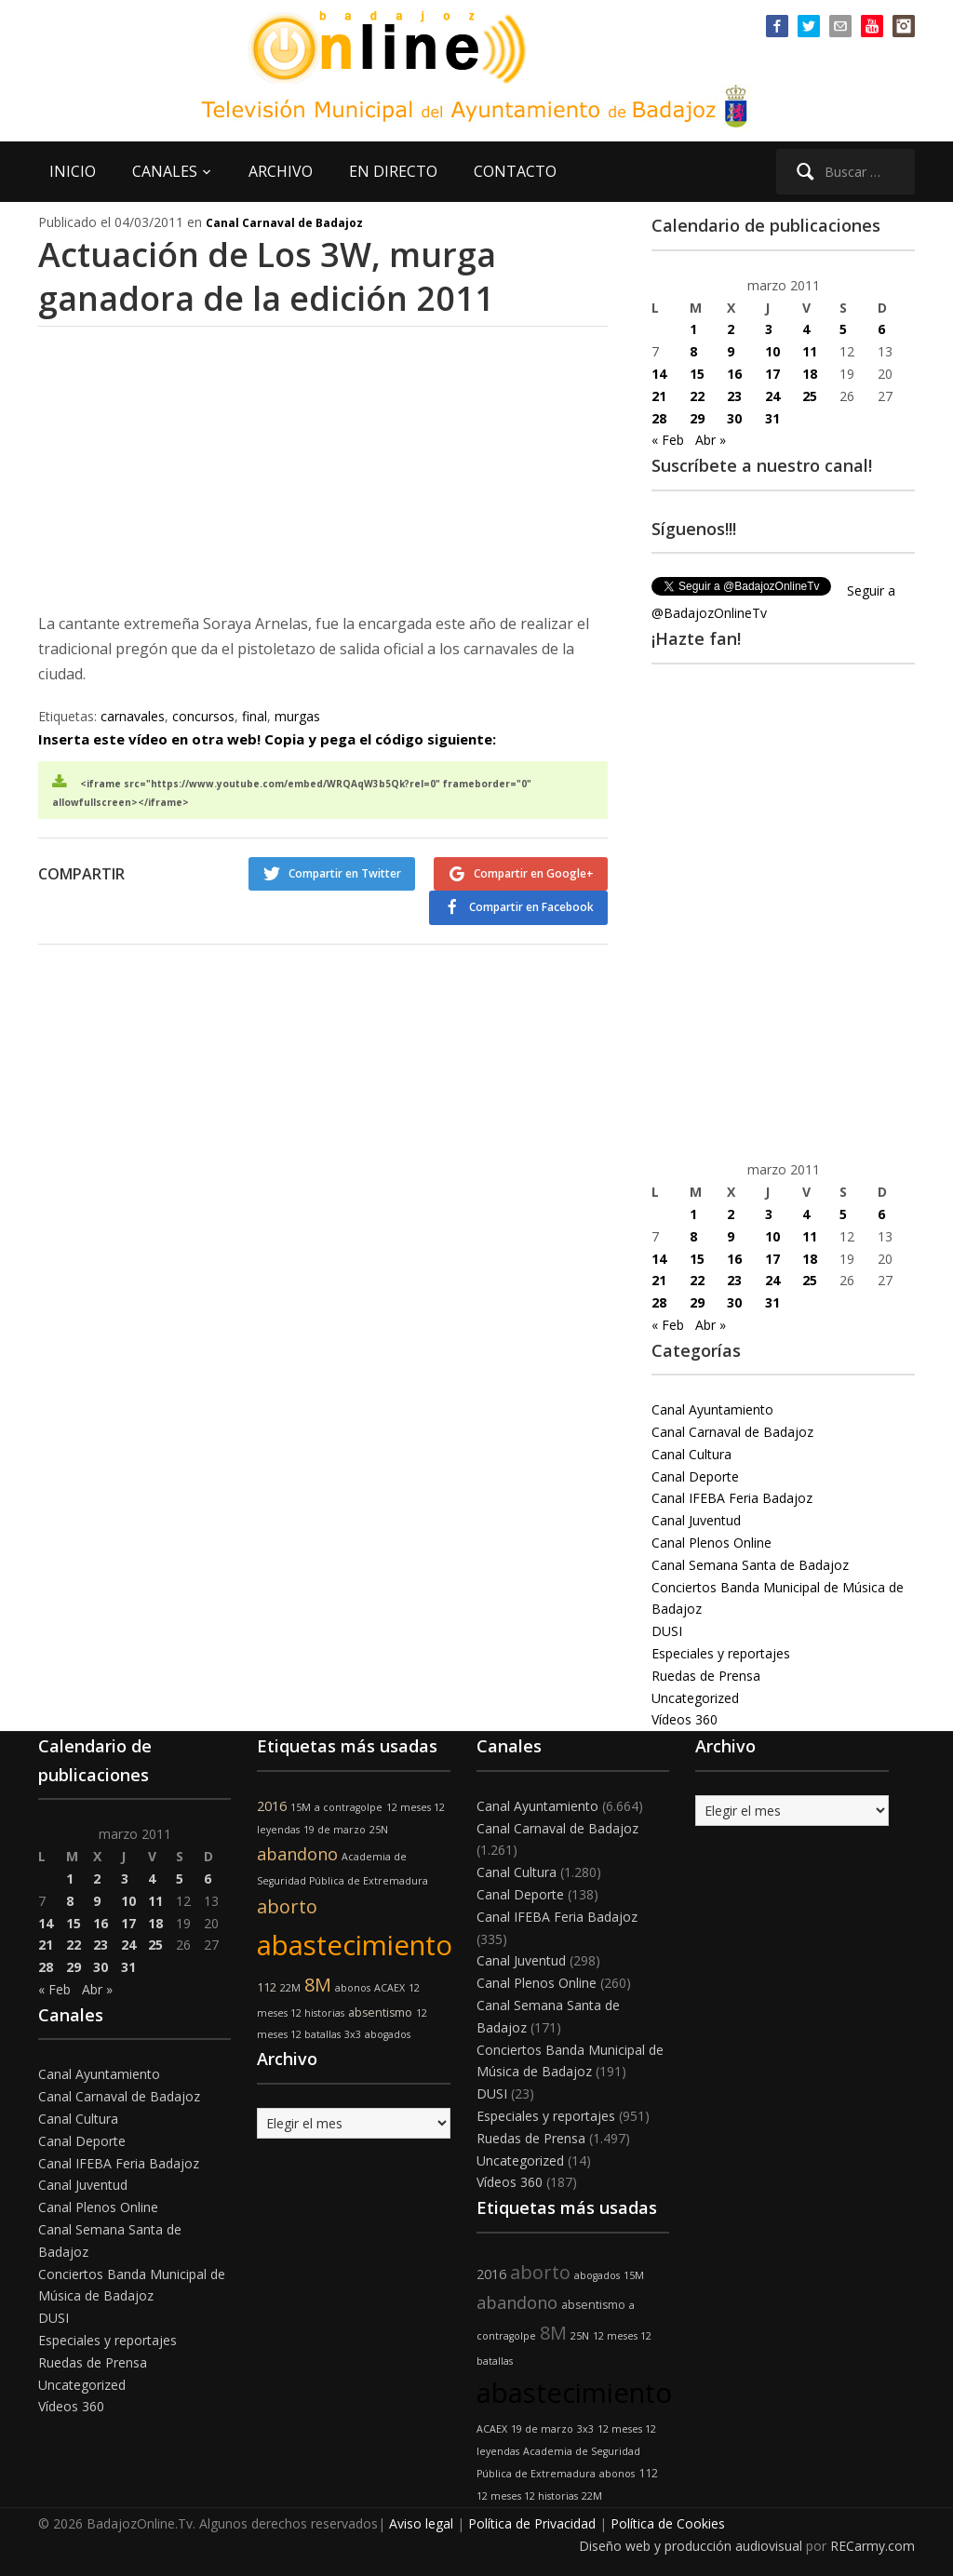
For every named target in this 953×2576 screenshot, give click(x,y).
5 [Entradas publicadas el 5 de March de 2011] (843, 329)
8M (317, 1984)
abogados (387, 2034)
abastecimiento (354, 1945)
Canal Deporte (695, 1476)
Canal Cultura (691, 1454)
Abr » (710, 440)
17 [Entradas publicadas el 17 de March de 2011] (772, 373)
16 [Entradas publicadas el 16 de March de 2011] (734, 373)
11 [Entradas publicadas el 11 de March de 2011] (809, 351)
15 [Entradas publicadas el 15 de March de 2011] (697, 373)
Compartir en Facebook (531, 907)
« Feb (667, 440)
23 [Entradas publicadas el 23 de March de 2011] (734, 396)
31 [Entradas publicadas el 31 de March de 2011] (772, 418)
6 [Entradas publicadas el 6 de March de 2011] (881, 329)
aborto (287, 1906)
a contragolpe (349, 1807)
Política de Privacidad (532, 2523)
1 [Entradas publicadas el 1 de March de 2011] (693, 329)
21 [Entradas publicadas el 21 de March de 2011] (658, 396)
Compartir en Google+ (534, 873)
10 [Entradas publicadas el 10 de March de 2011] (772, 351)
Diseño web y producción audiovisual (690, 2546)
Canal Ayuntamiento (712, 1409)
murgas (297, 716)
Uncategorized (695, 1698)
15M (300, 1807)
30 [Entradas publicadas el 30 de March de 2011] (734, 418)
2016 (272, 1806)
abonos (352, 1987)
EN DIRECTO (393, 171)
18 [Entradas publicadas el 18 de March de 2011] (809, 373)
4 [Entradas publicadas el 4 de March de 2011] (806, 329)
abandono (297, 1854)
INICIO (72, 171)
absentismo (380, 2012)
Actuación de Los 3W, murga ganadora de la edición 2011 (267, 276)
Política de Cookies (668, 2523)
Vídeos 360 (684, 1719)
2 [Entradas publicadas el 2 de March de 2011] (730, 329)
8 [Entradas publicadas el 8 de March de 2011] (693, 351)
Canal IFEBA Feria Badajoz (731, 1498)
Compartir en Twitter (345, 873)
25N (378, 1829)
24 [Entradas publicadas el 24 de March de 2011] (772, 396)
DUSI (666, 1631)
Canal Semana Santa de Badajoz (750, 1565)
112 (266, 1987)
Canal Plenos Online (711, 1542)
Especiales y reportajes (720, 1653)
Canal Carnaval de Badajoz (284, 223)
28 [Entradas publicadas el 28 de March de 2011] (658, 418)
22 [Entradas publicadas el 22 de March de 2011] (697, 396)
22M (290, 1987)
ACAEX (389, 1987)
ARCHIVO (280, 171)
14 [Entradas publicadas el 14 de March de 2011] (658, 373)
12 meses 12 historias (527, 2495)
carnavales (133, 716)
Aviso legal (421, 2523)
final (254, 716)
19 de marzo (334, 1829)
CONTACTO (515, 171)
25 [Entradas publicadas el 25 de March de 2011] (809, 396)
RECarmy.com (872, 2546)
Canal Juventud (696, 1520)
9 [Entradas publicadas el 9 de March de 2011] (730, 351)
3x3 (352, 2034)
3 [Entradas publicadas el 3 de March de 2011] (768, 329)
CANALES (164, 171)
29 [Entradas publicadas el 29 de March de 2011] (697, 418)
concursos (203, 716)
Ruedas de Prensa (705, 1675)
